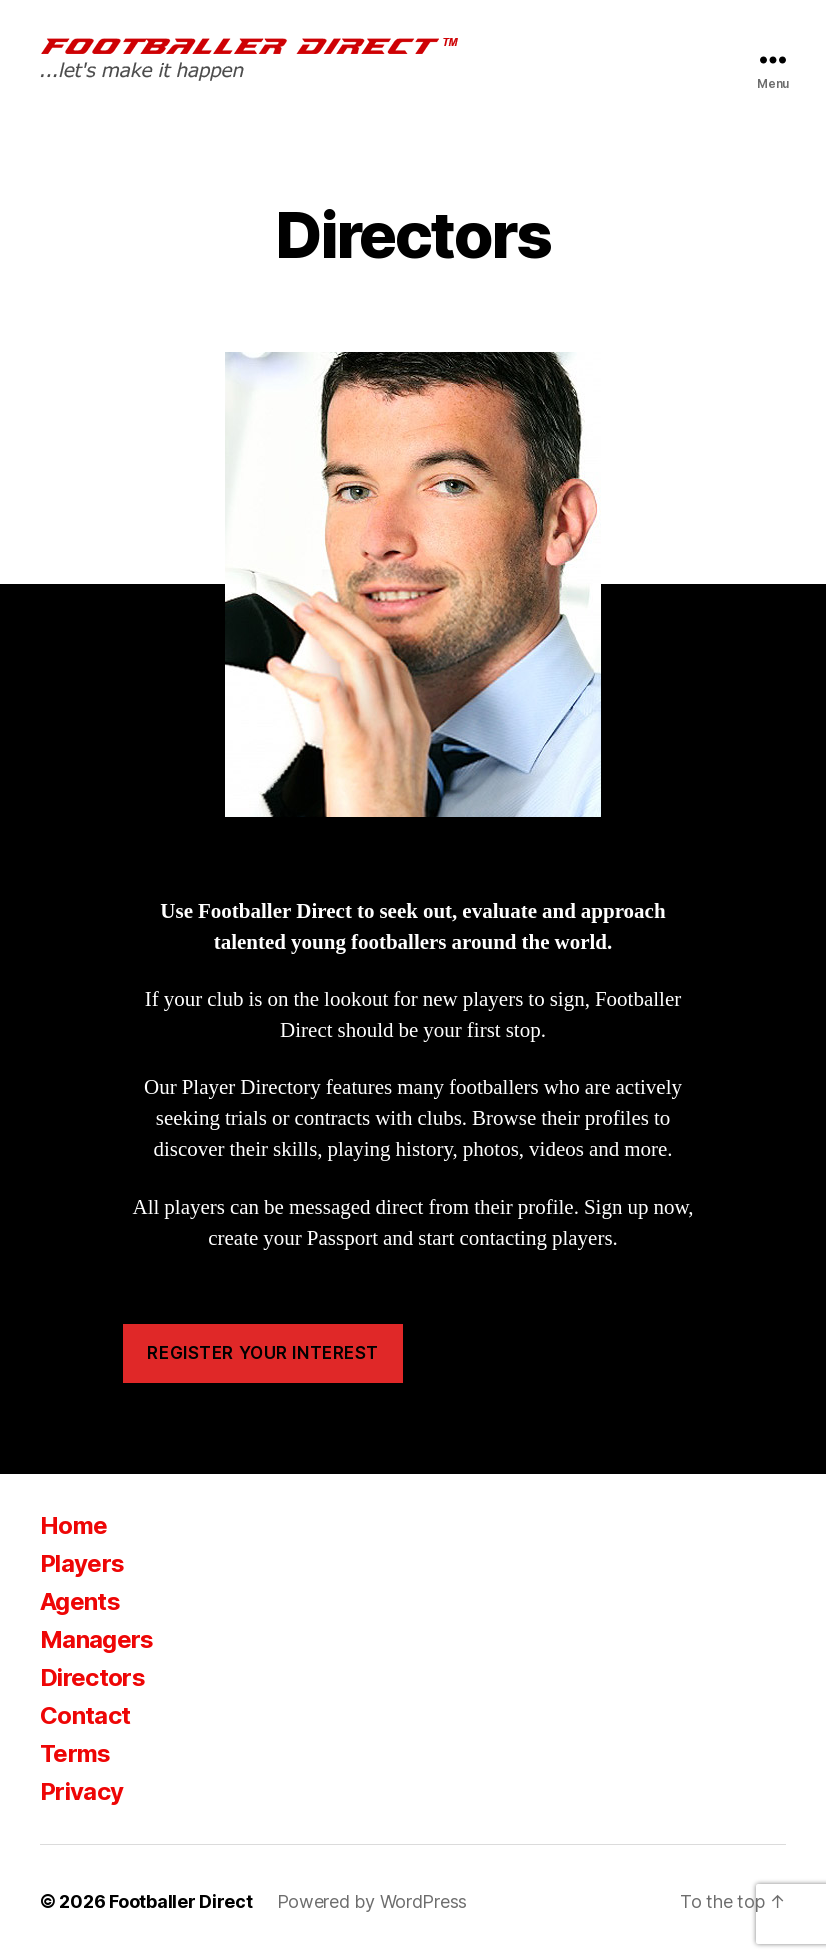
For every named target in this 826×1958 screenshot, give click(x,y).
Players (82, 1563)
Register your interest (262, 1353)
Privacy (81, 1791)
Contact (85, 1715)
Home (73, 1525)
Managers (97, 1639)
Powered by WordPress (372, 1901)
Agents (80, 1601)
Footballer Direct (180, 1901)
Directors (92, 1677)
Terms (75, 1753)
